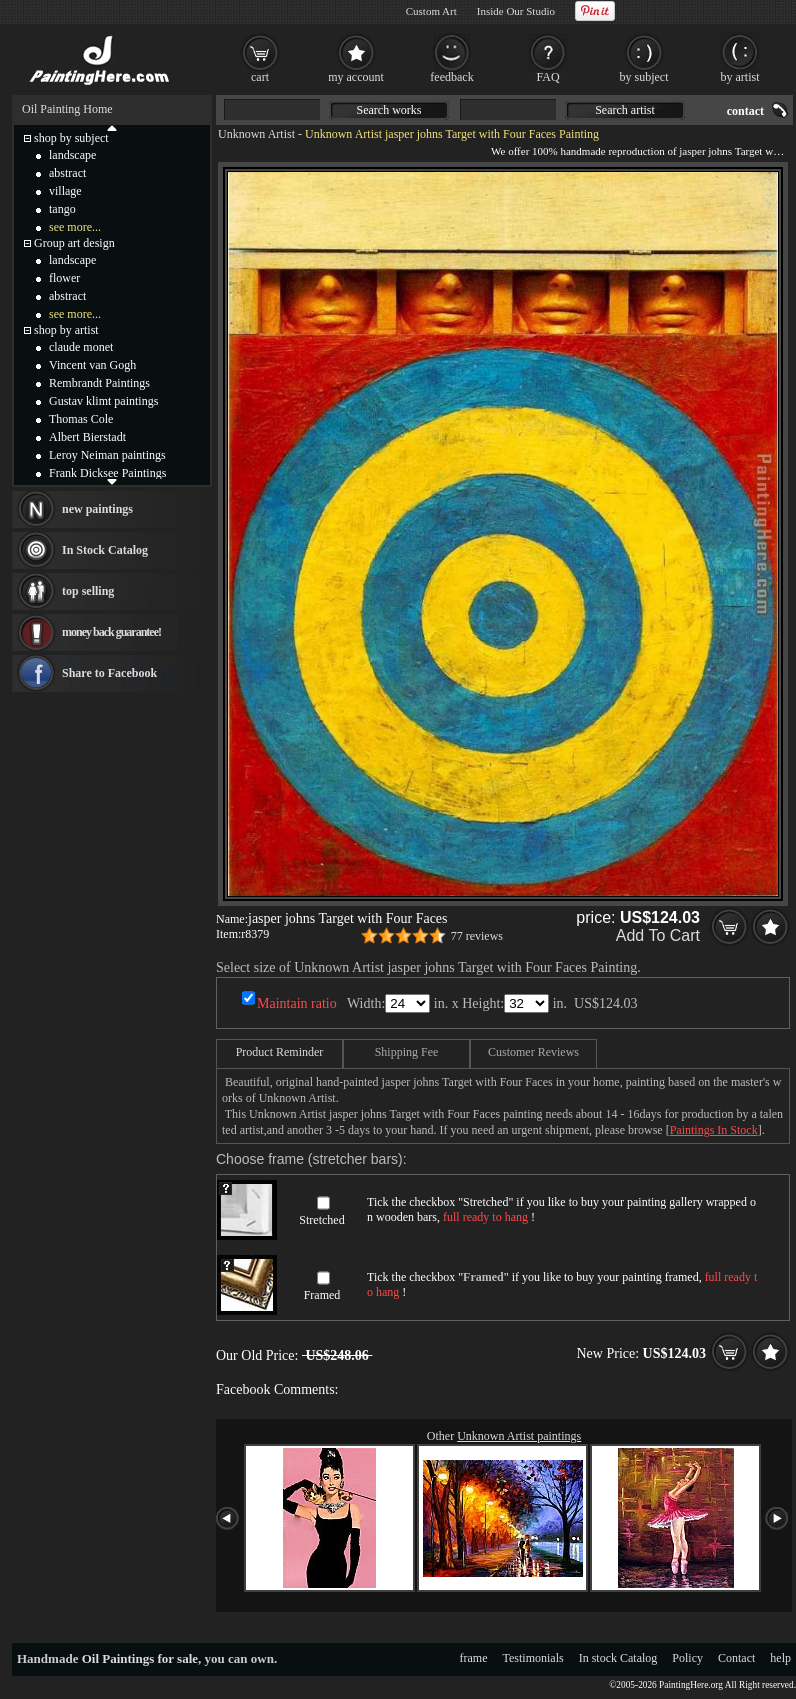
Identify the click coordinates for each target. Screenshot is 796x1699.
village (65, 191)
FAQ (547, 77)
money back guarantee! (111, 632)
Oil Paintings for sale (140, 1658)
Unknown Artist (256, 134)
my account (356, 77)
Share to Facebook (109, 673)
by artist (740, 77)
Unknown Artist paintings (519, 1436)
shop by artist (66, 330)
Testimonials (533, 1658)
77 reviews (477, 936)
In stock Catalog (618, 1658)
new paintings (97, 509)
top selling (88, 591)
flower (64, 278)
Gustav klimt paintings (103, 401)
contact (745, 111)
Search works (389, 110)
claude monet (81, 347)
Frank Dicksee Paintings (107, 473)
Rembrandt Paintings (99, 383)
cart (260, 77)
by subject (644, 77)
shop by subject (71, 138)
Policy (687, 1658)
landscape (72, 155)
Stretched (321, 1220)
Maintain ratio (297, 1003)
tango (62, 209)
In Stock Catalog (105, 550)
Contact (736, 1658)
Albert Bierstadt (87, 437)
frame (474, 1658)
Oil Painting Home (67, 109)
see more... (75, 227)
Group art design (74, 243)
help (780, 1658)
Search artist (625, 110)
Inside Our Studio (516, 11)
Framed (322, 1295)
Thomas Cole (81, 419)
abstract (67, 173)
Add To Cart (658, 935)
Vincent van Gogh (92, 365)
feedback (451, 77)
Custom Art (431, 11)
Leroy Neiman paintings (107, 455)
